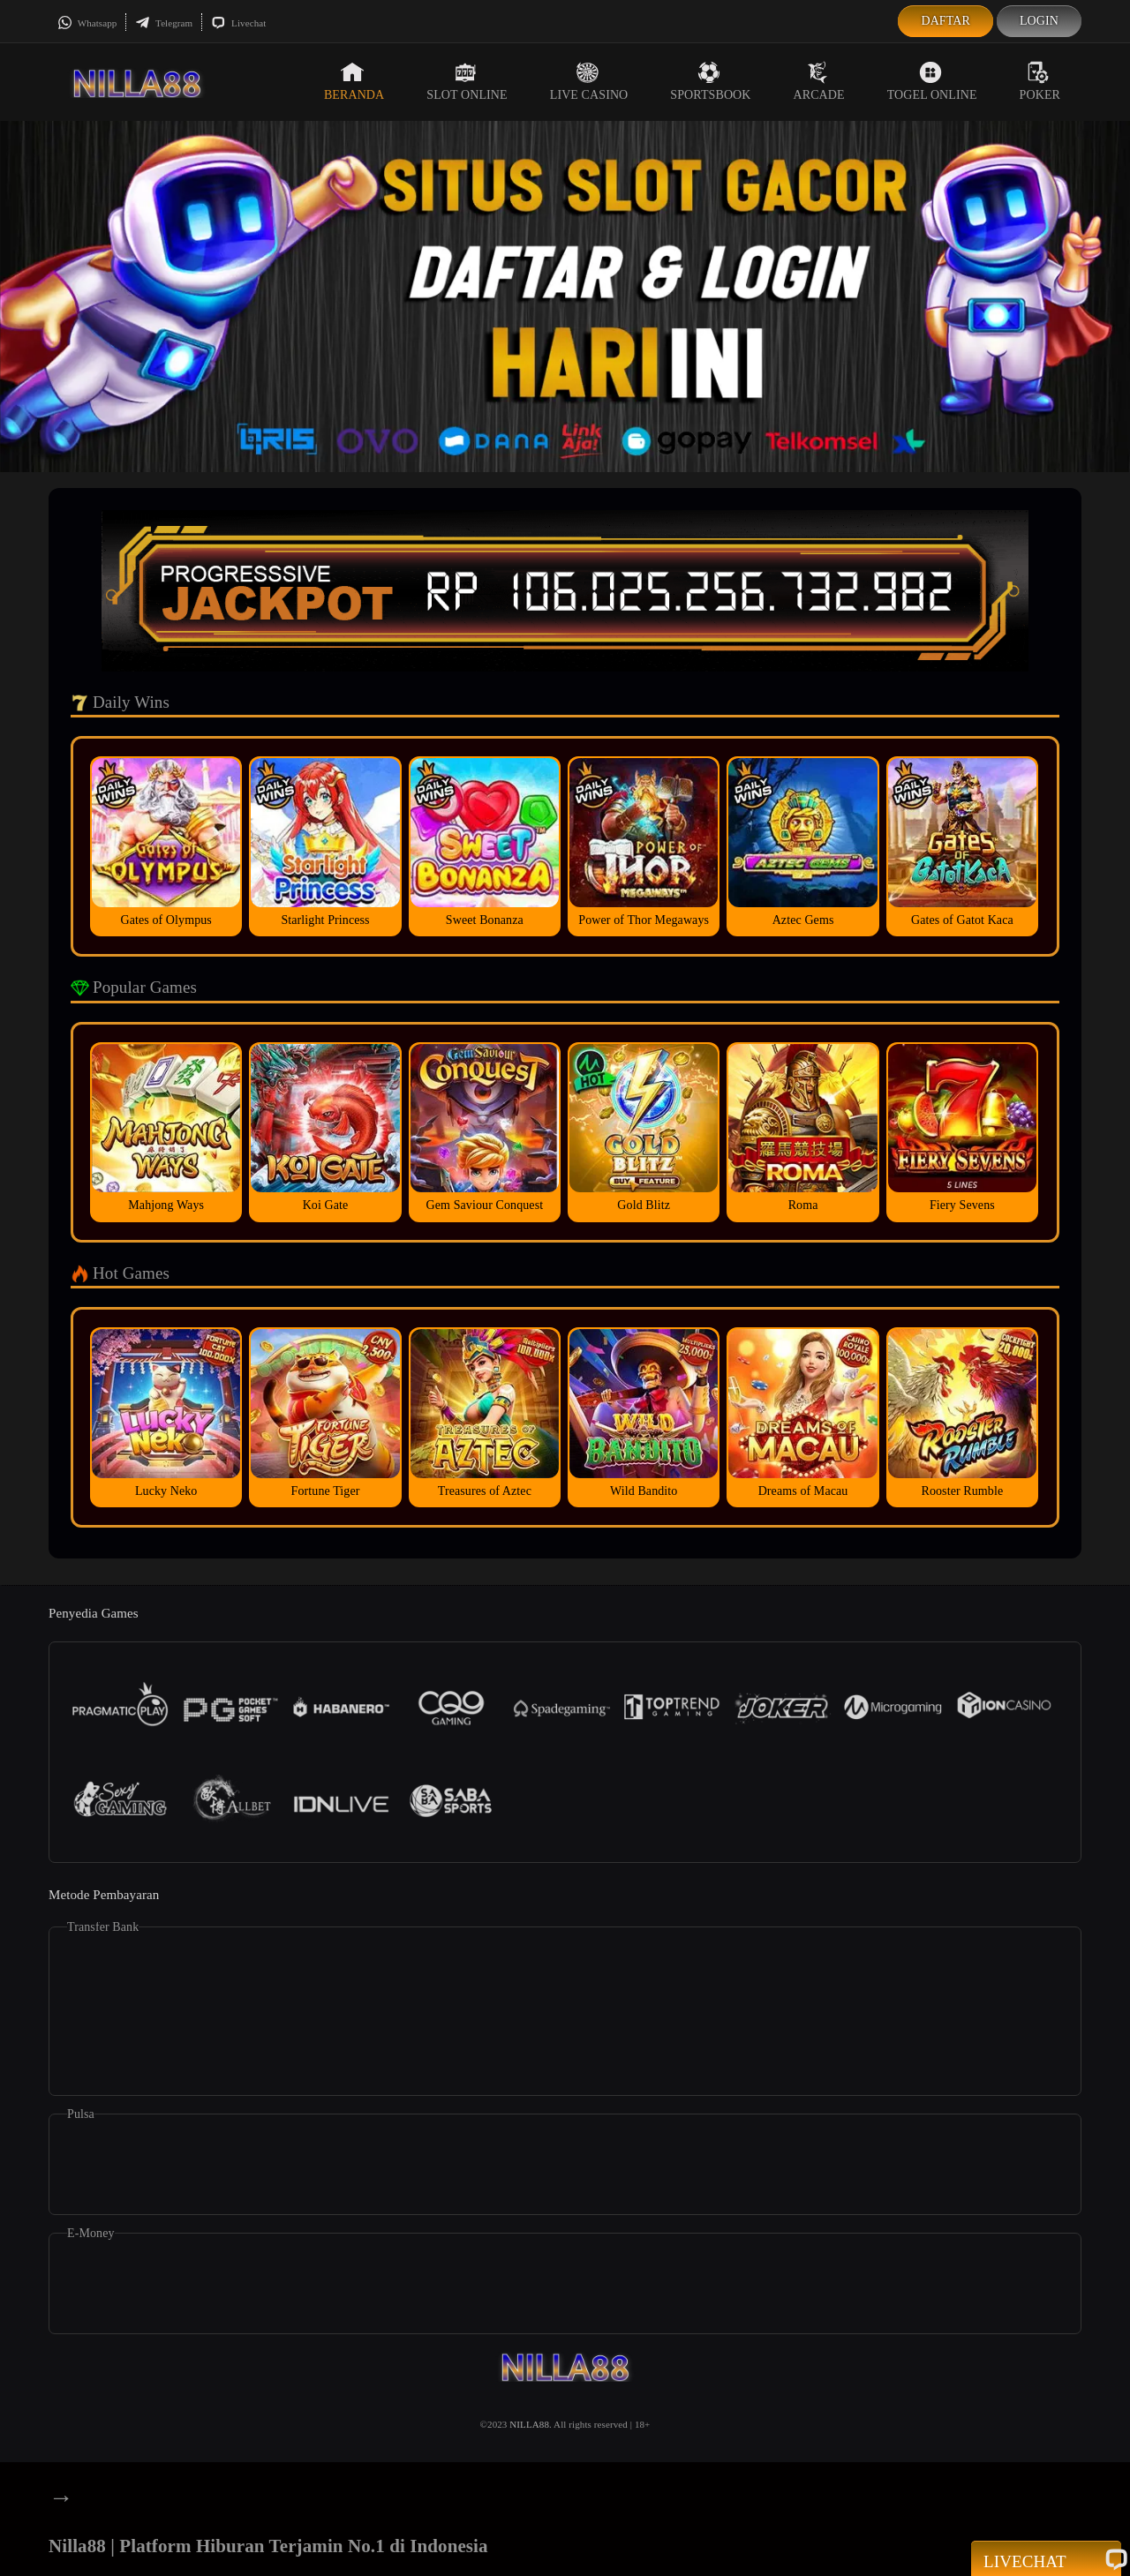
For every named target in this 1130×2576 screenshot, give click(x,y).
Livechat (238, 23)
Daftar (945, 20)
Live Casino (589, 81)
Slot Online (466, 81)
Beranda (354, 81)
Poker (1040, 81)
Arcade (819, 81)
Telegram (163, 23)
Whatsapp (87, 23)
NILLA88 (529, 2424)
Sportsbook (710, 81)
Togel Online (932, 81)
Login (1039, 20)
